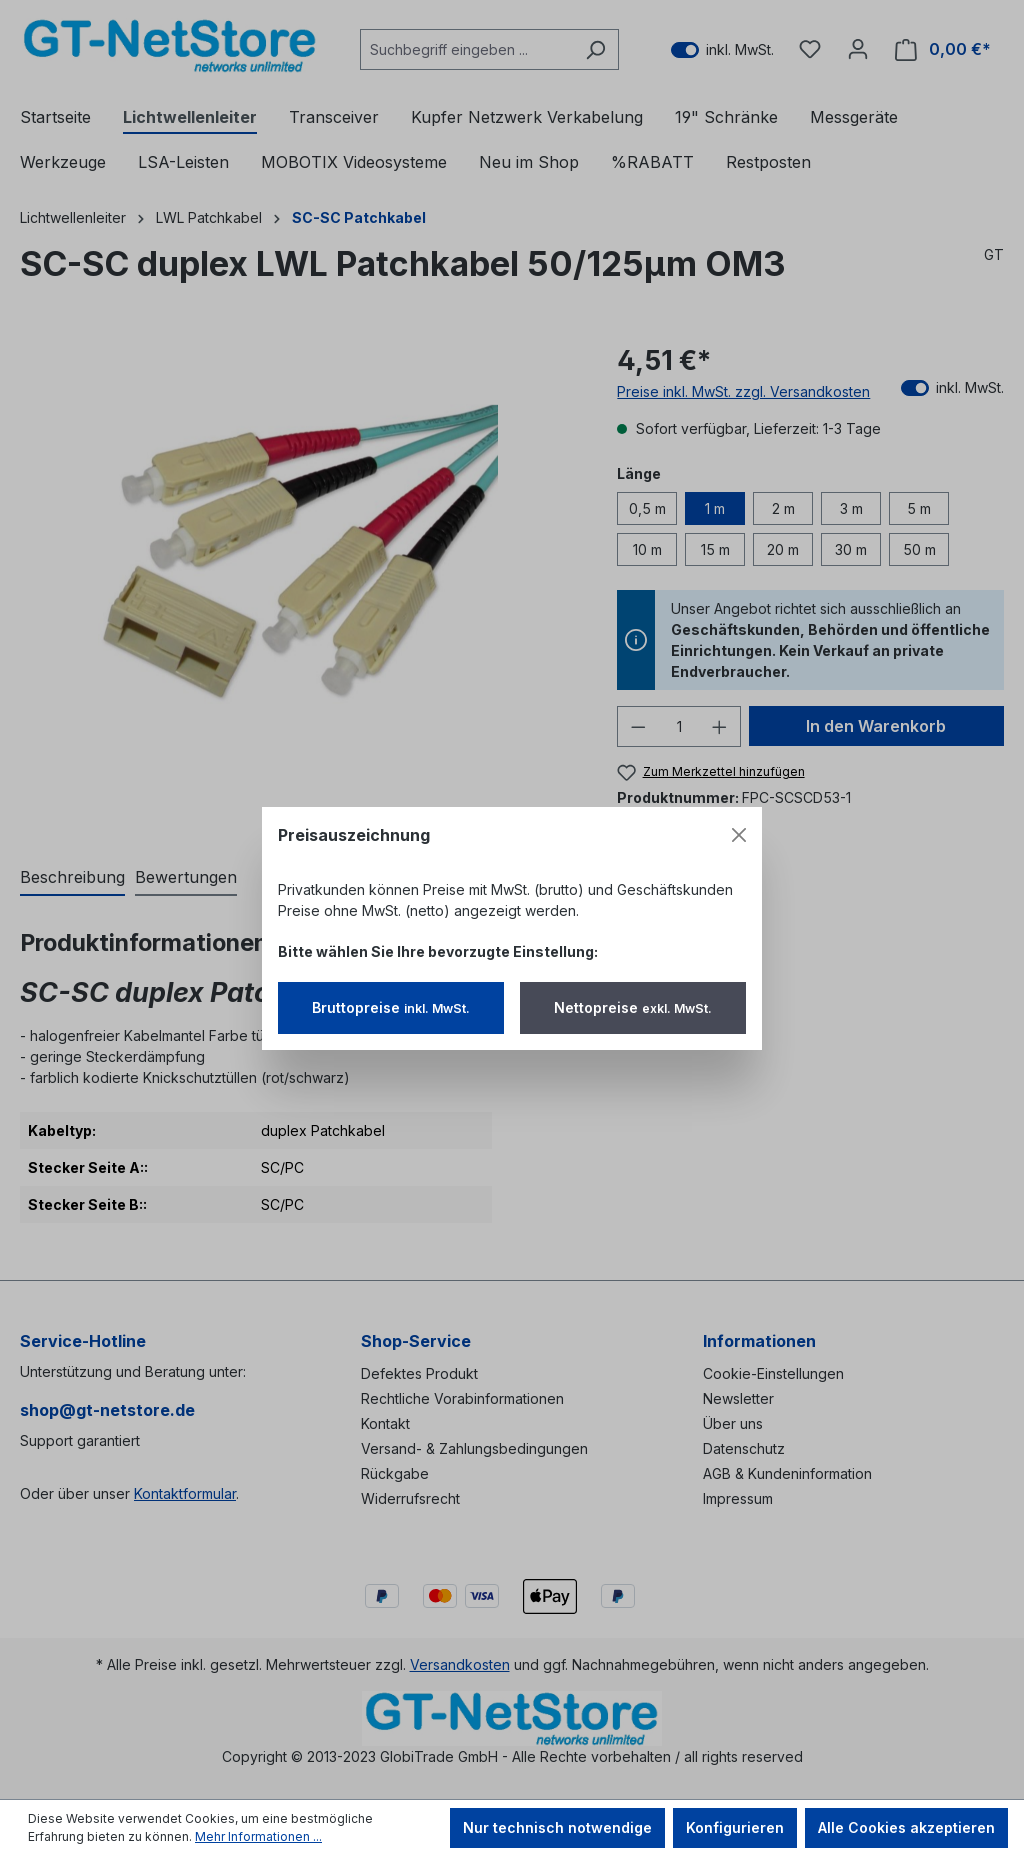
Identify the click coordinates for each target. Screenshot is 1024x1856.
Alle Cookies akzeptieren (906, 1827)
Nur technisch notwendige (557, 1827)
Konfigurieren (735, 1827)
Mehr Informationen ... (258, 1836)
